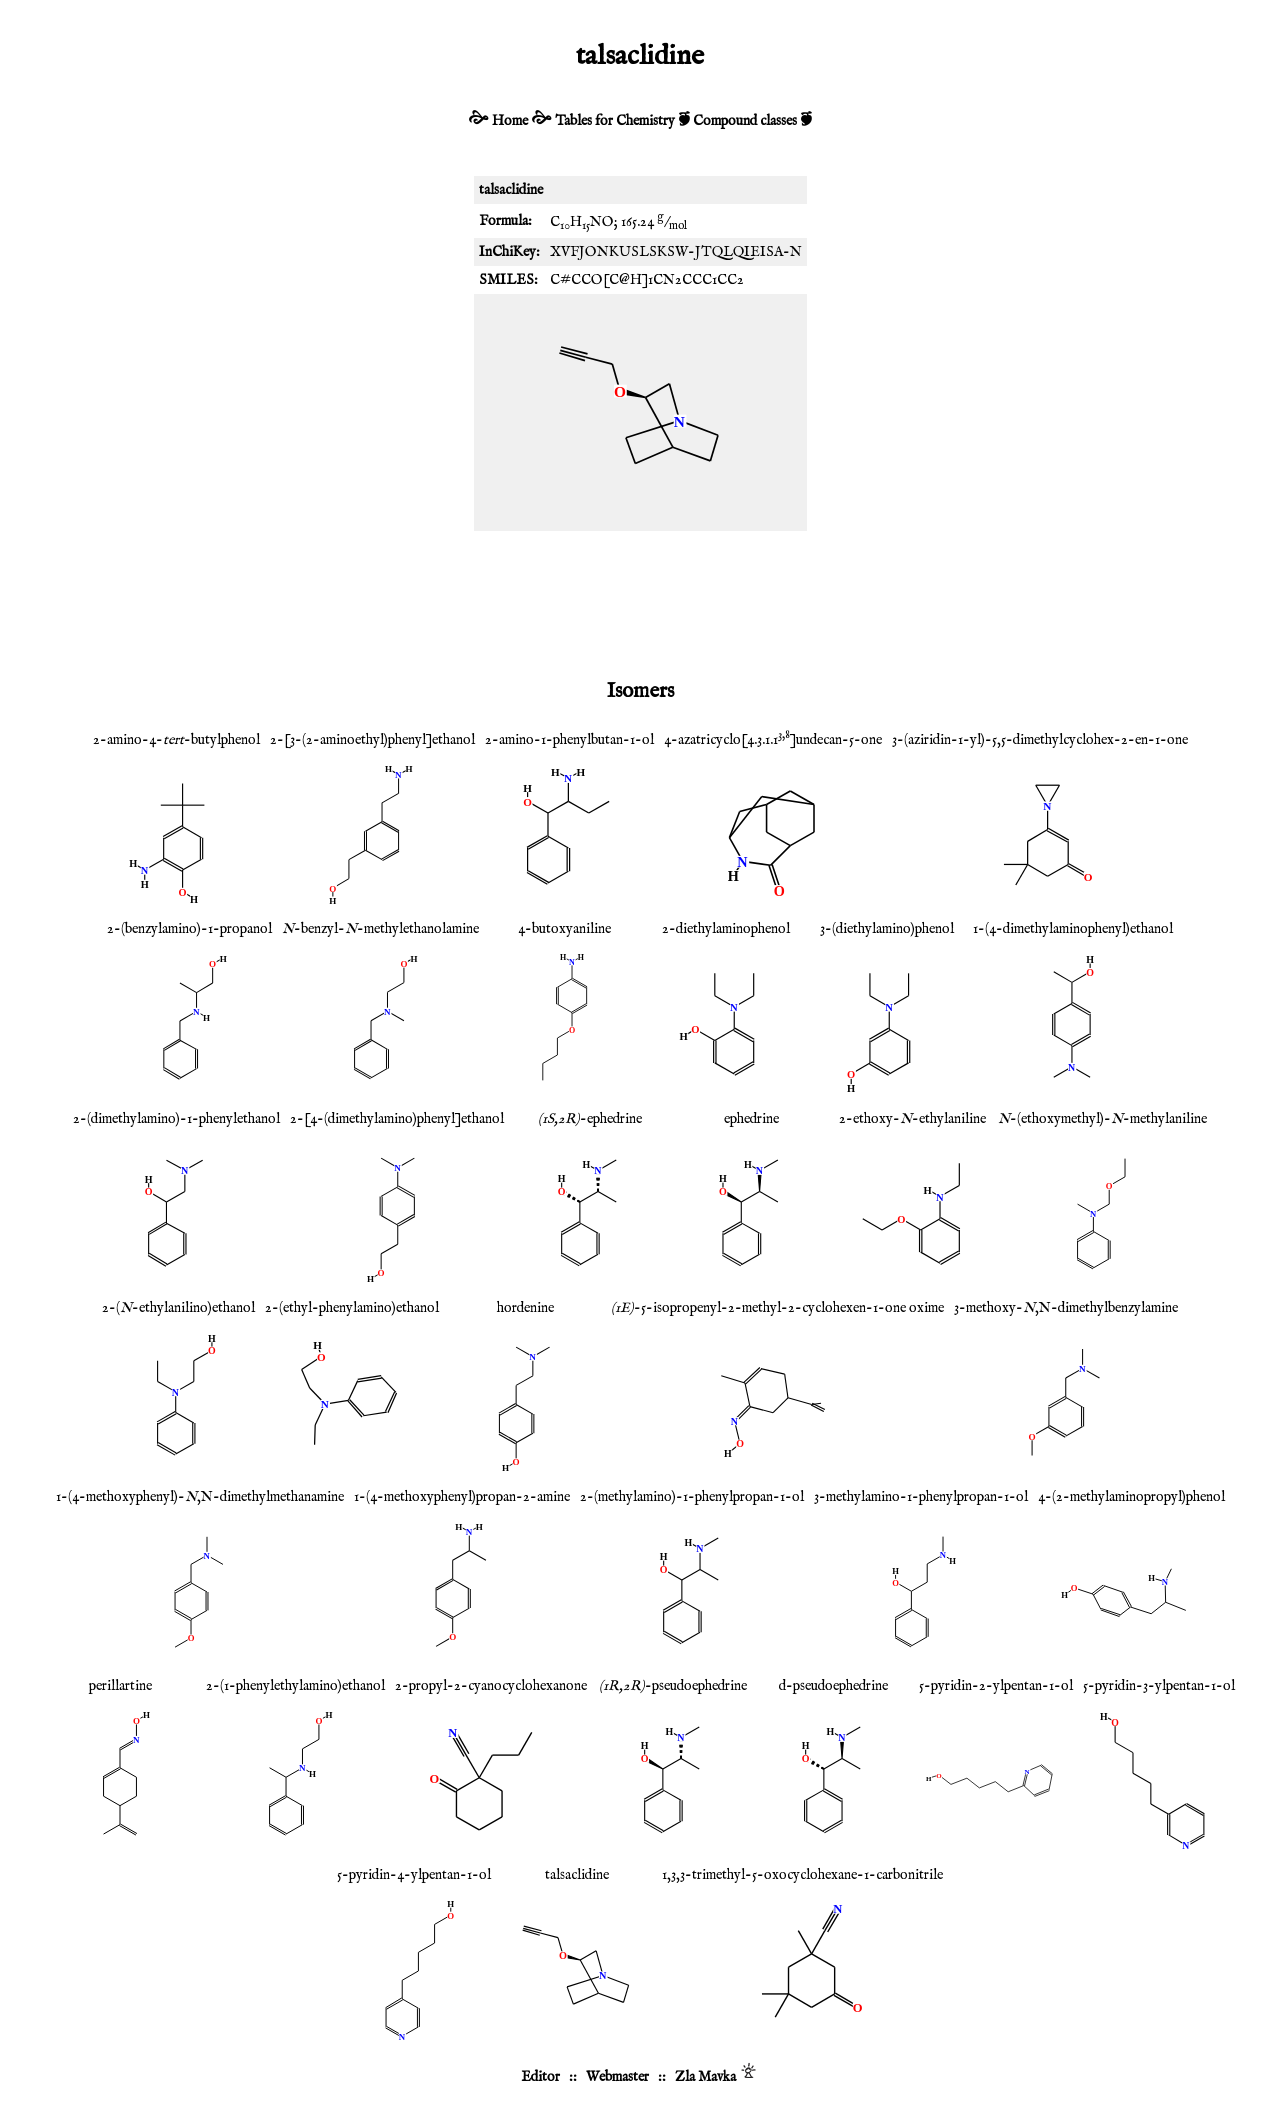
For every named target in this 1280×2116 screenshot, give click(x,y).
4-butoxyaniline (564, 929)
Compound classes (745, 121)
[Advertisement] (640, 601)
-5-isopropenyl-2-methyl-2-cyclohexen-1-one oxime (777, 1308)
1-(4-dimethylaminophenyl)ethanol (1073, 929)
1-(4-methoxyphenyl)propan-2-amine (462, 1497)
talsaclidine (577, 1875)
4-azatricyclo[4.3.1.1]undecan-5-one (773, 740)
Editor (540, 2077)
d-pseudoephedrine (833, 1686)
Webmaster (617, 2077)
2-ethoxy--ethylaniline (912, 1119)
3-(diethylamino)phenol (887, 929)
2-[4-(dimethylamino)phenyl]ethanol (397, 1119)
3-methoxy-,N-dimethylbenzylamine (1066, 1308)
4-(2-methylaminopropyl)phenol (1131, 1497)
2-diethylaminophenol (726, 929)
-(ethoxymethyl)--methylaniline (1102, 1119)
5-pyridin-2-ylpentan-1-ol (996, 1686)
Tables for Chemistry (615, 121)
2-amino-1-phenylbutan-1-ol (569, 740)
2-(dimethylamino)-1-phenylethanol (176, 1119)
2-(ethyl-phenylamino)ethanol (352, 1308)
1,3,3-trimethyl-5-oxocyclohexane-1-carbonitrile (802, 1875)
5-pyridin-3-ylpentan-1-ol (1159, 1686)
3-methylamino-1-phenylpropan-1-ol (921, 1497)
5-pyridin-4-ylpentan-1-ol (414, 1875)
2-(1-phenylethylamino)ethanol (295, 1686)
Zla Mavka (705, 2077)
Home (510, 121)
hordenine (525, 1308)
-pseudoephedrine (673, 1686)
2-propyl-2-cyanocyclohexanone (491, 1686)
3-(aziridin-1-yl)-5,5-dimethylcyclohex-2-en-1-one (1040, 740)
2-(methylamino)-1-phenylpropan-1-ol (692, 1497)
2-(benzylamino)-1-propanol (189, 929)
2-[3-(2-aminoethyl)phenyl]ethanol (372, 740)
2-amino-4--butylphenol (176, 740)
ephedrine (751, 1119)
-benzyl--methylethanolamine (380, 929)
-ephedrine (590, 1119)
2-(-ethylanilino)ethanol (178, 1308)
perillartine (120, 1686)
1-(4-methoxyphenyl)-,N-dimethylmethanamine (200, 1497)
